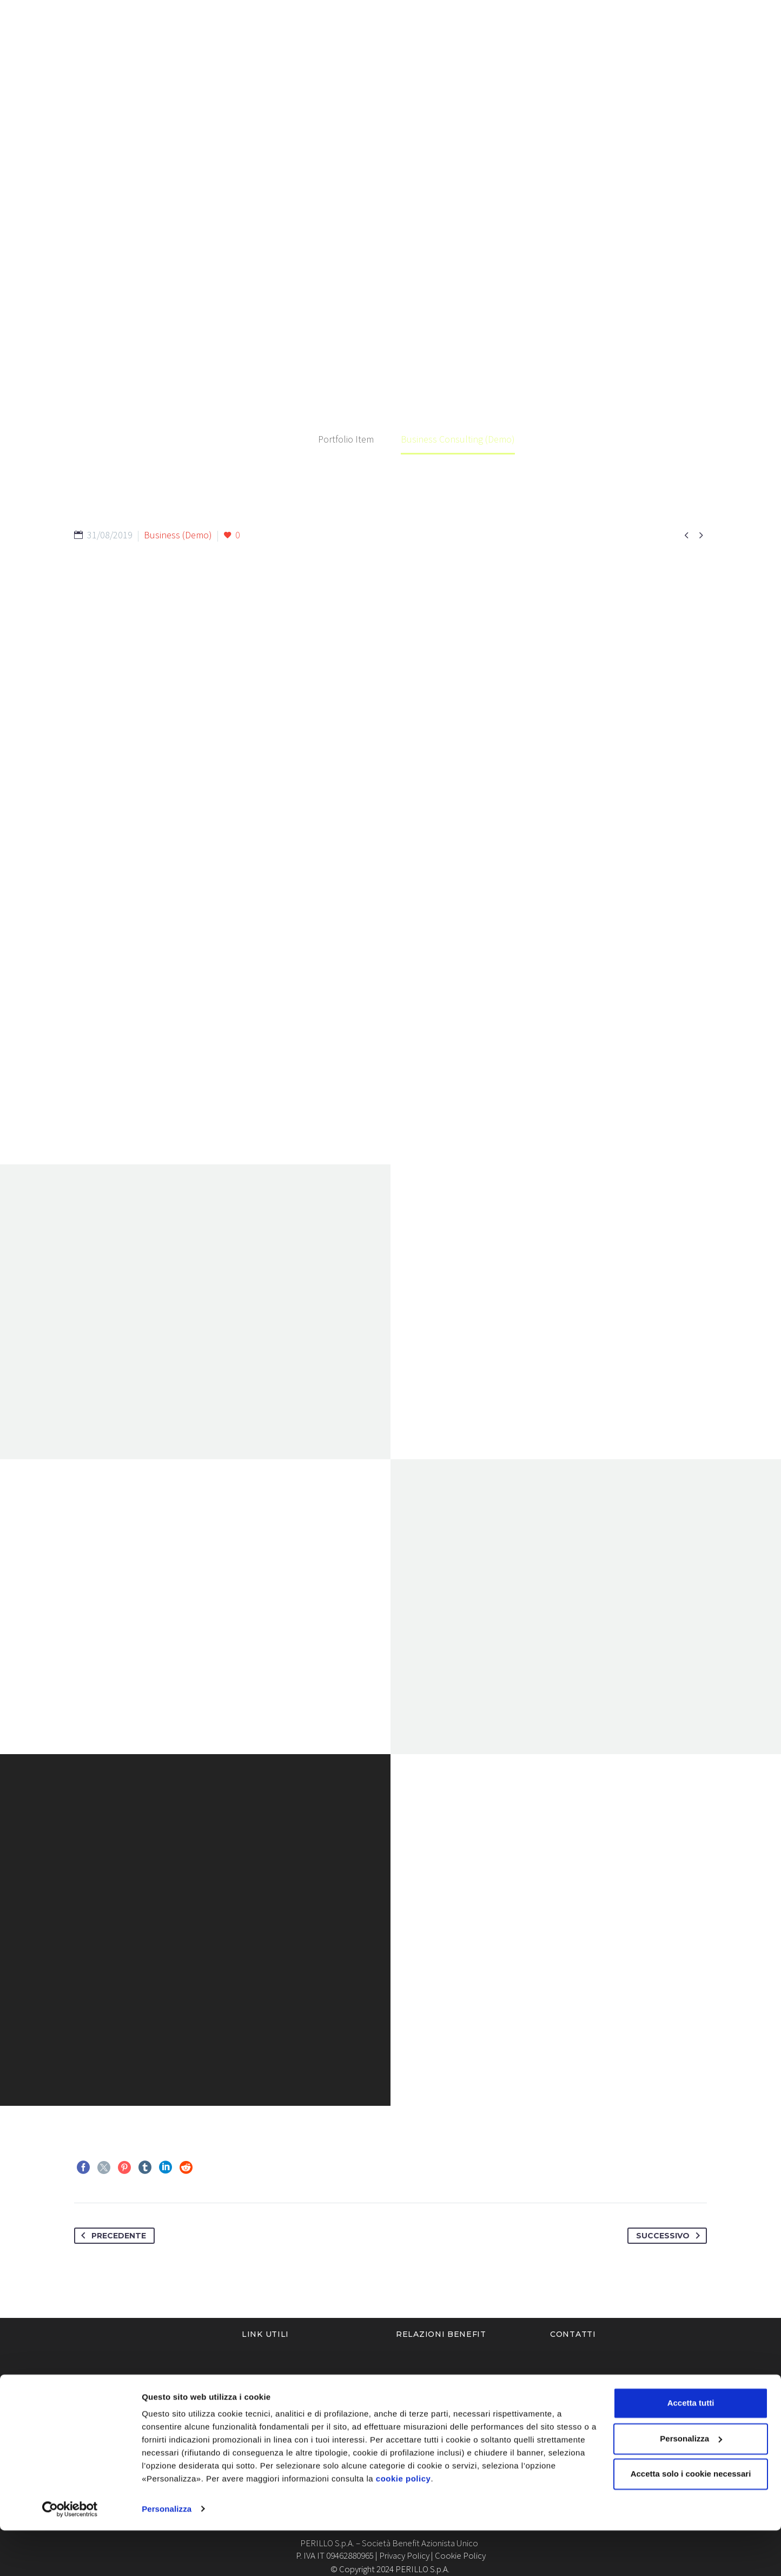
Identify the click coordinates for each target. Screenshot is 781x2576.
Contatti (739, 49)
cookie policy (403, 2524)
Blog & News (512, 49)
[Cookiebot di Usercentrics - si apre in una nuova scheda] (70, 2555)
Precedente (111, 2236)
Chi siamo (335, 49)
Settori (394, 49)
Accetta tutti (690, 2449)
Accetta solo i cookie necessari (691, 2520)
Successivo (670, 2236)
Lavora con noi (597, 49)
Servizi (448, 49)
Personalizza (166, 2554)
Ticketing (675, 49)
